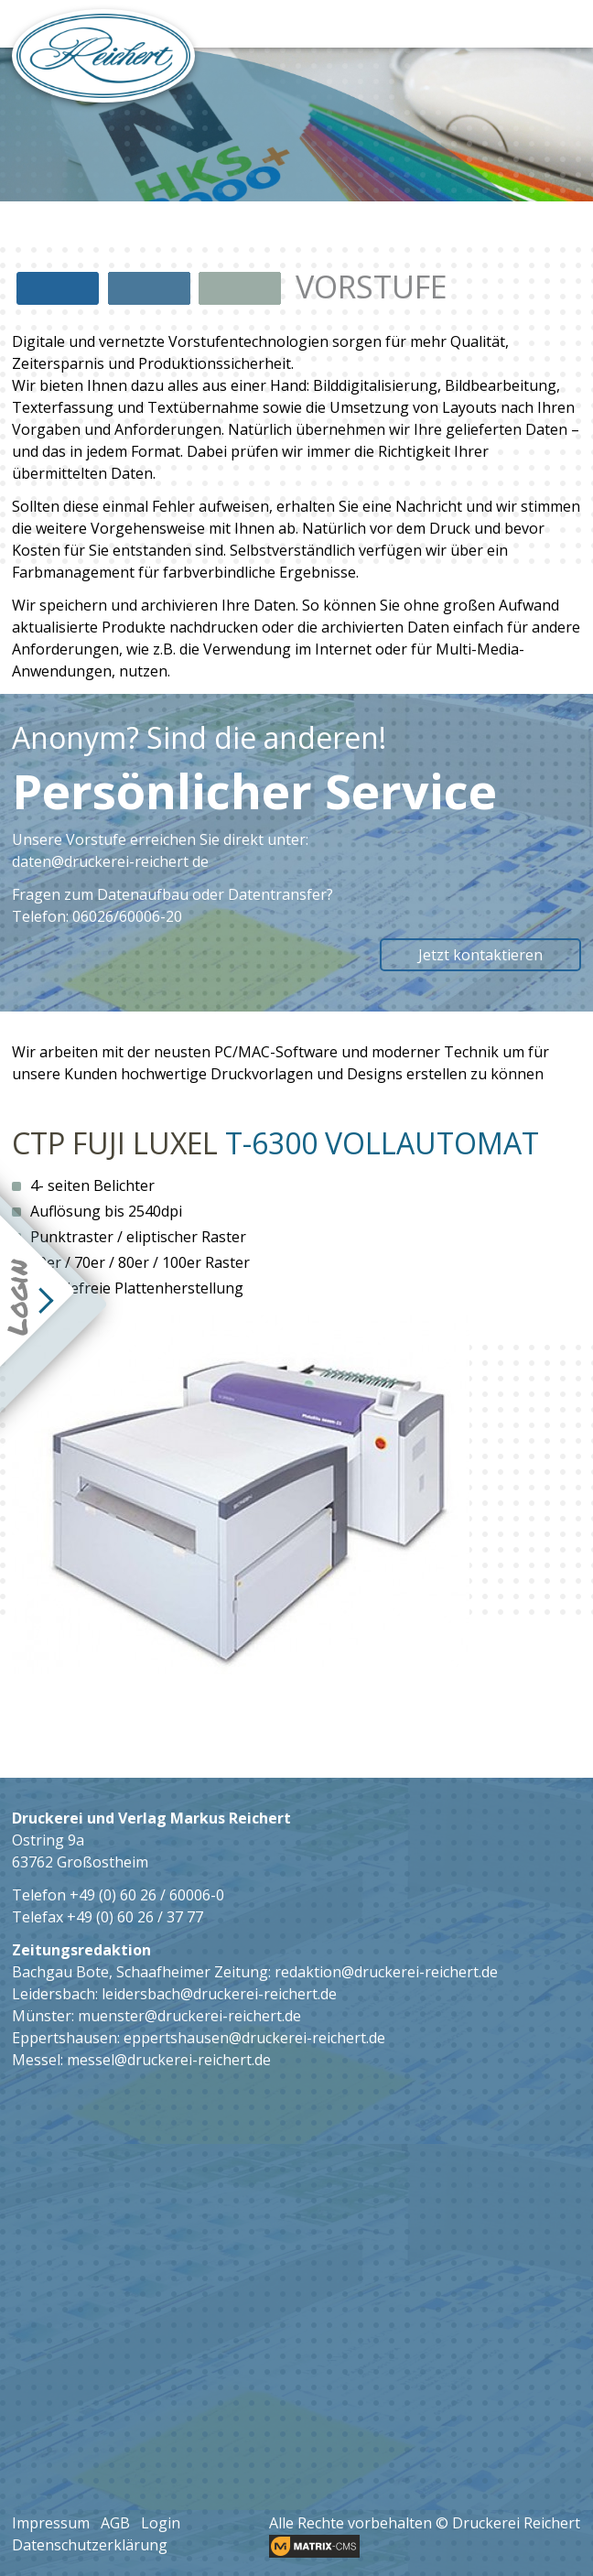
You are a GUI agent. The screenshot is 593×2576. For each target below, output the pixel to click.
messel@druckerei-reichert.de (169, 2060)
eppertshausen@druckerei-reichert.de (254, 2038)
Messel (36, 2060)
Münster (41, 2016)
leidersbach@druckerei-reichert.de (219, 1994)
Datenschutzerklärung (89, 2545)
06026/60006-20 (127, 916)
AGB (115, 2523)
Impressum (51, 2523)
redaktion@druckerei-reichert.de (386, 1972)
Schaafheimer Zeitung (192, 1972)
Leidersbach (53, 1994)
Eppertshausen (64, 2038)
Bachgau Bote (60, 1972)
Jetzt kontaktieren (480, 955)
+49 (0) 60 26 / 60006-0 (147, 1895)
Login (160, 2523)
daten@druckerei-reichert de (110, 861)
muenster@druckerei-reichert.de (189, 2016)
